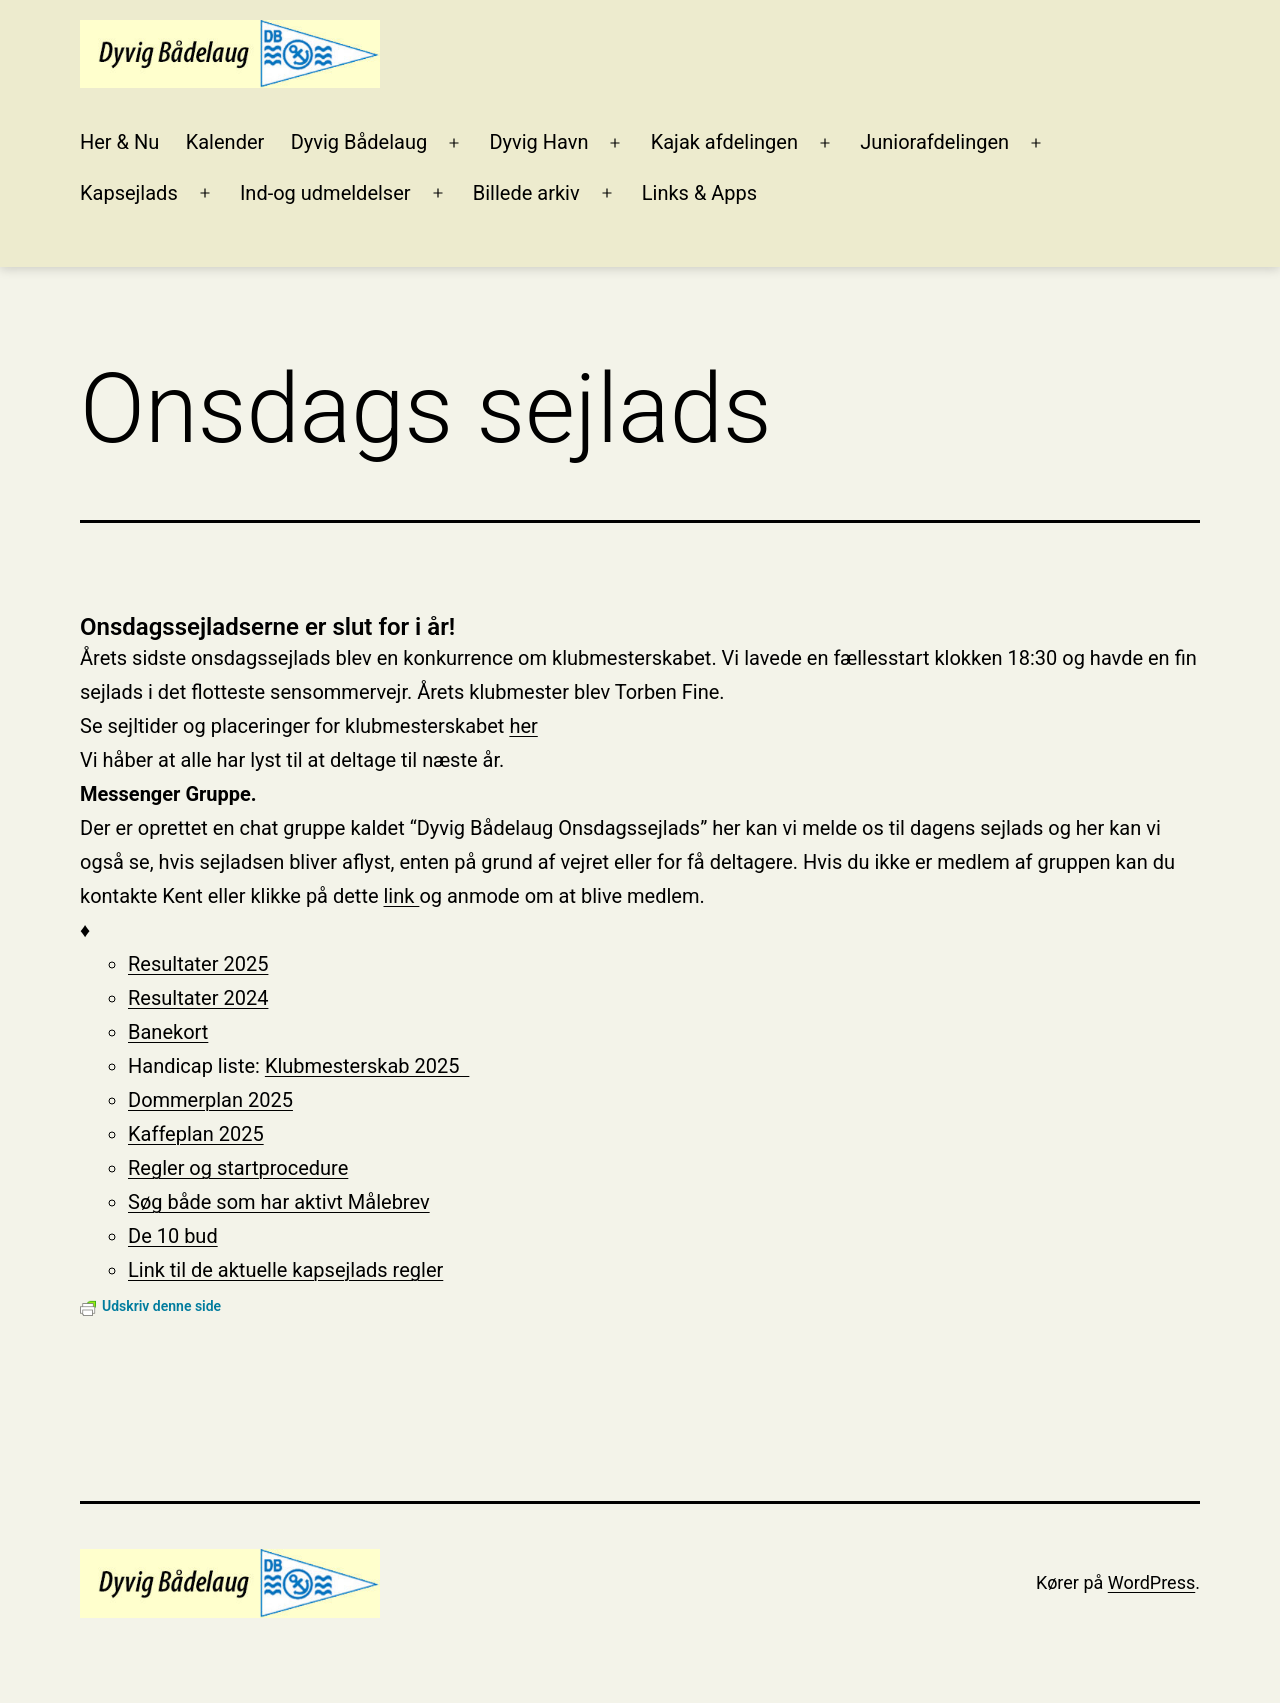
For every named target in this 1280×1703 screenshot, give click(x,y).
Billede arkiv (526, 193)
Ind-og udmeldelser (325, 193)
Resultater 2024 (198, 998)
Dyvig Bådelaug (359, 142)
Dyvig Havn (538, 142)
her (523, 726)
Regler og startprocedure (238, 1168)
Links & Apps (699, 193)
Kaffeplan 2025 (196, 1134)
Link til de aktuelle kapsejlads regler (285, 1270)
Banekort (168, 1032)
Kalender (225, 142)
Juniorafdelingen (934, 142)
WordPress (1151, 1582)
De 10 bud (173, 1236)
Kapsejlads (129, 193)
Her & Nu (119, 142)
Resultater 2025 (198, 964)
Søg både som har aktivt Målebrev (279, 1202)
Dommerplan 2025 (210, 1100)
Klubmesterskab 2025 (367, 1066)
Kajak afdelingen (724, 142)
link (402, 896)
